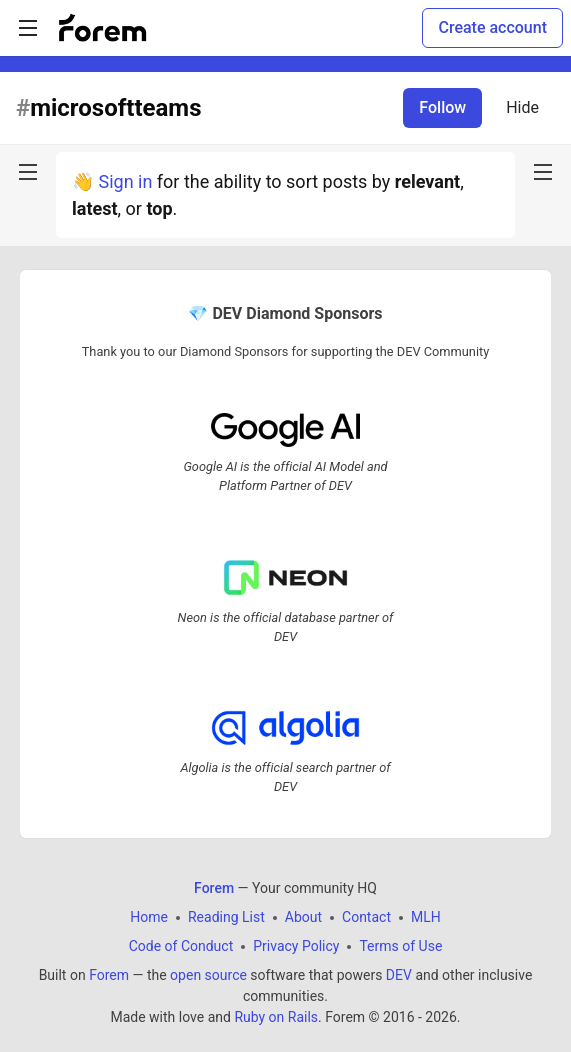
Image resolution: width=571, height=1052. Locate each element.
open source (208, 975)
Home (149, 917)
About (303, 917)
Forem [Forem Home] (214, 888)
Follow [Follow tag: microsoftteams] (442, 107)
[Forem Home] (103, 28)
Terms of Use (400, 946)
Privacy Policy (296, 946)
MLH (426, 917)
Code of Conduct (181, 946)
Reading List (226, 917)
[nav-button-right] (543, 172)
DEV (399, 975)
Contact (366, 917)
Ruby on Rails (276, 1017)
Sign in (125, 181)
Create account (492, 27)
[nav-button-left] (28, 172)
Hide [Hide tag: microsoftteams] (522, 107)
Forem (109, 975)
